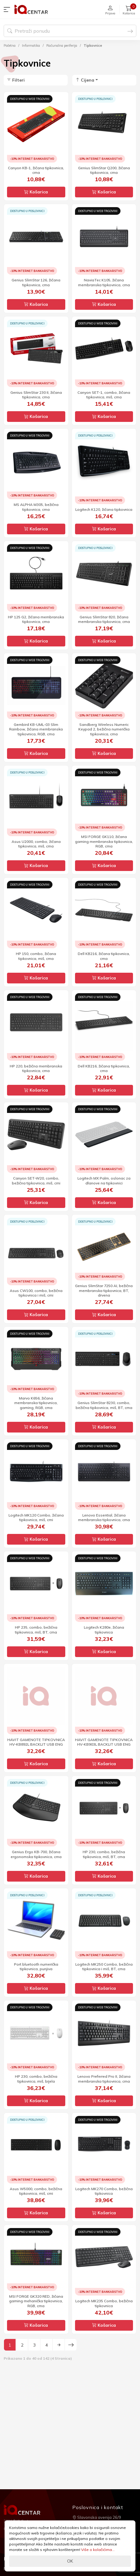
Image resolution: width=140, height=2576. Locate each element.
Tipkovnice (93, 45)
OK (70, 2561)
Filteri (16, 80)
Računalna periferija (61, 45)
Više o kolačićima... (98, 2549)
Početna (10, 45)
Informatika (31, 45)
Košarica (36, 192)
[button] (8, 9)
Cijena (84, 80)
